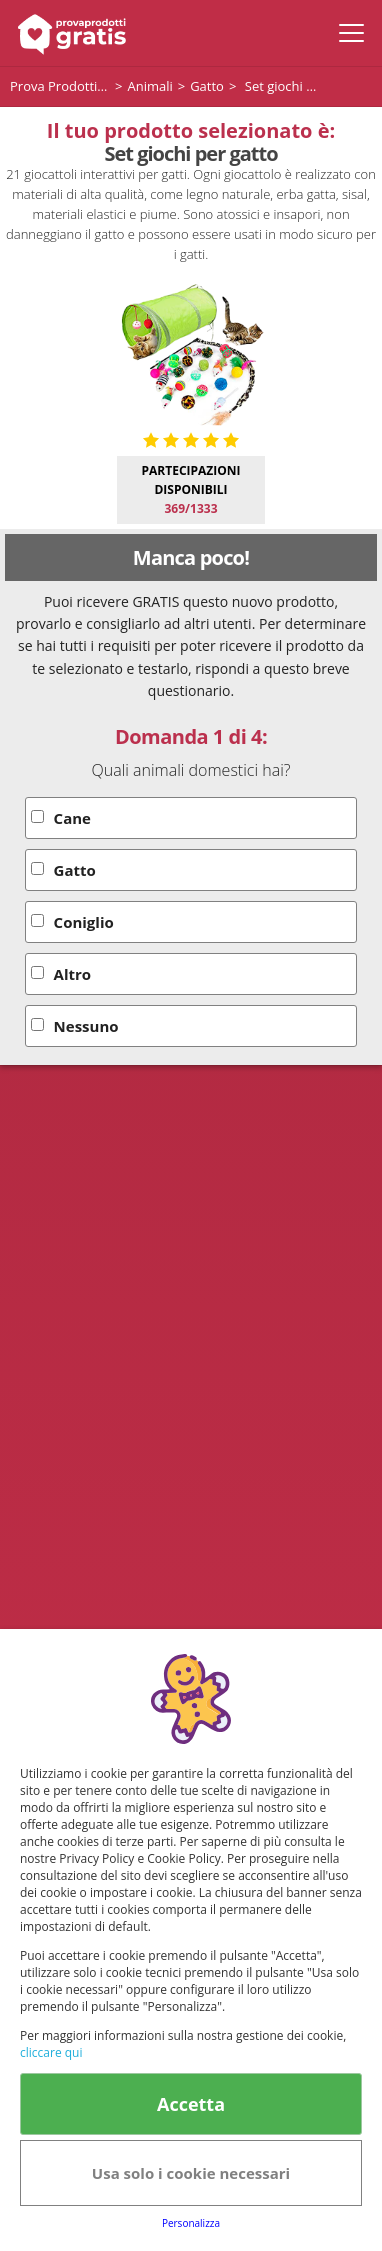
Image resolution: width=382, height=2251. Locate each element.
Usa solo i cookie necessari (191, 2173)
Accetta (191, 2104)
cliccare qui (51, 2052)
